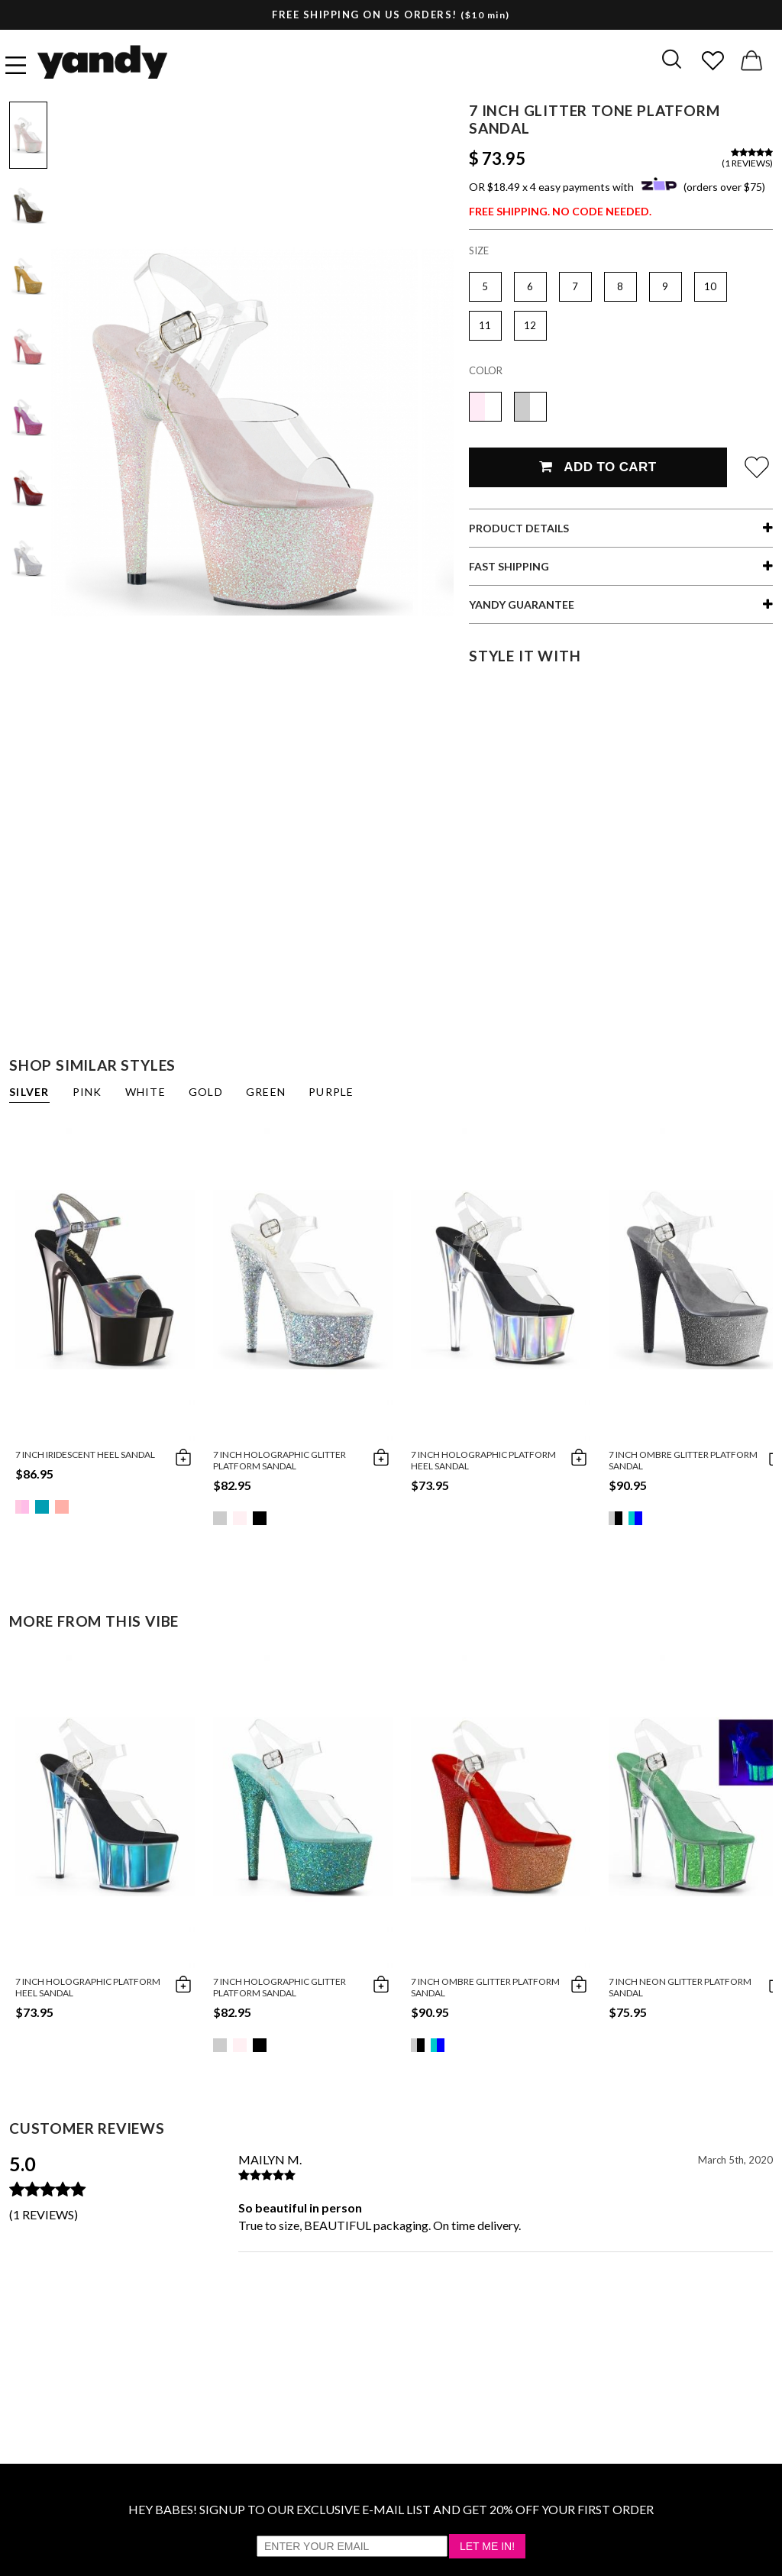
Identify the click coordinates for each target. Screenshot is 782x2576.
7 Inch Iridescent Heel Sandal (85, 1454)
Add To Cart (597, 467)
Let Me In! (487, 2546)
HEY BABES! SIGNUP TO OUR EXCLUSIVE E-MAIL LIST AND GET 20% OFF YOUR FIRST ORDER (391, 2509)
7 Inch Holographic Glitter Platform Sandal (279, 1460)
